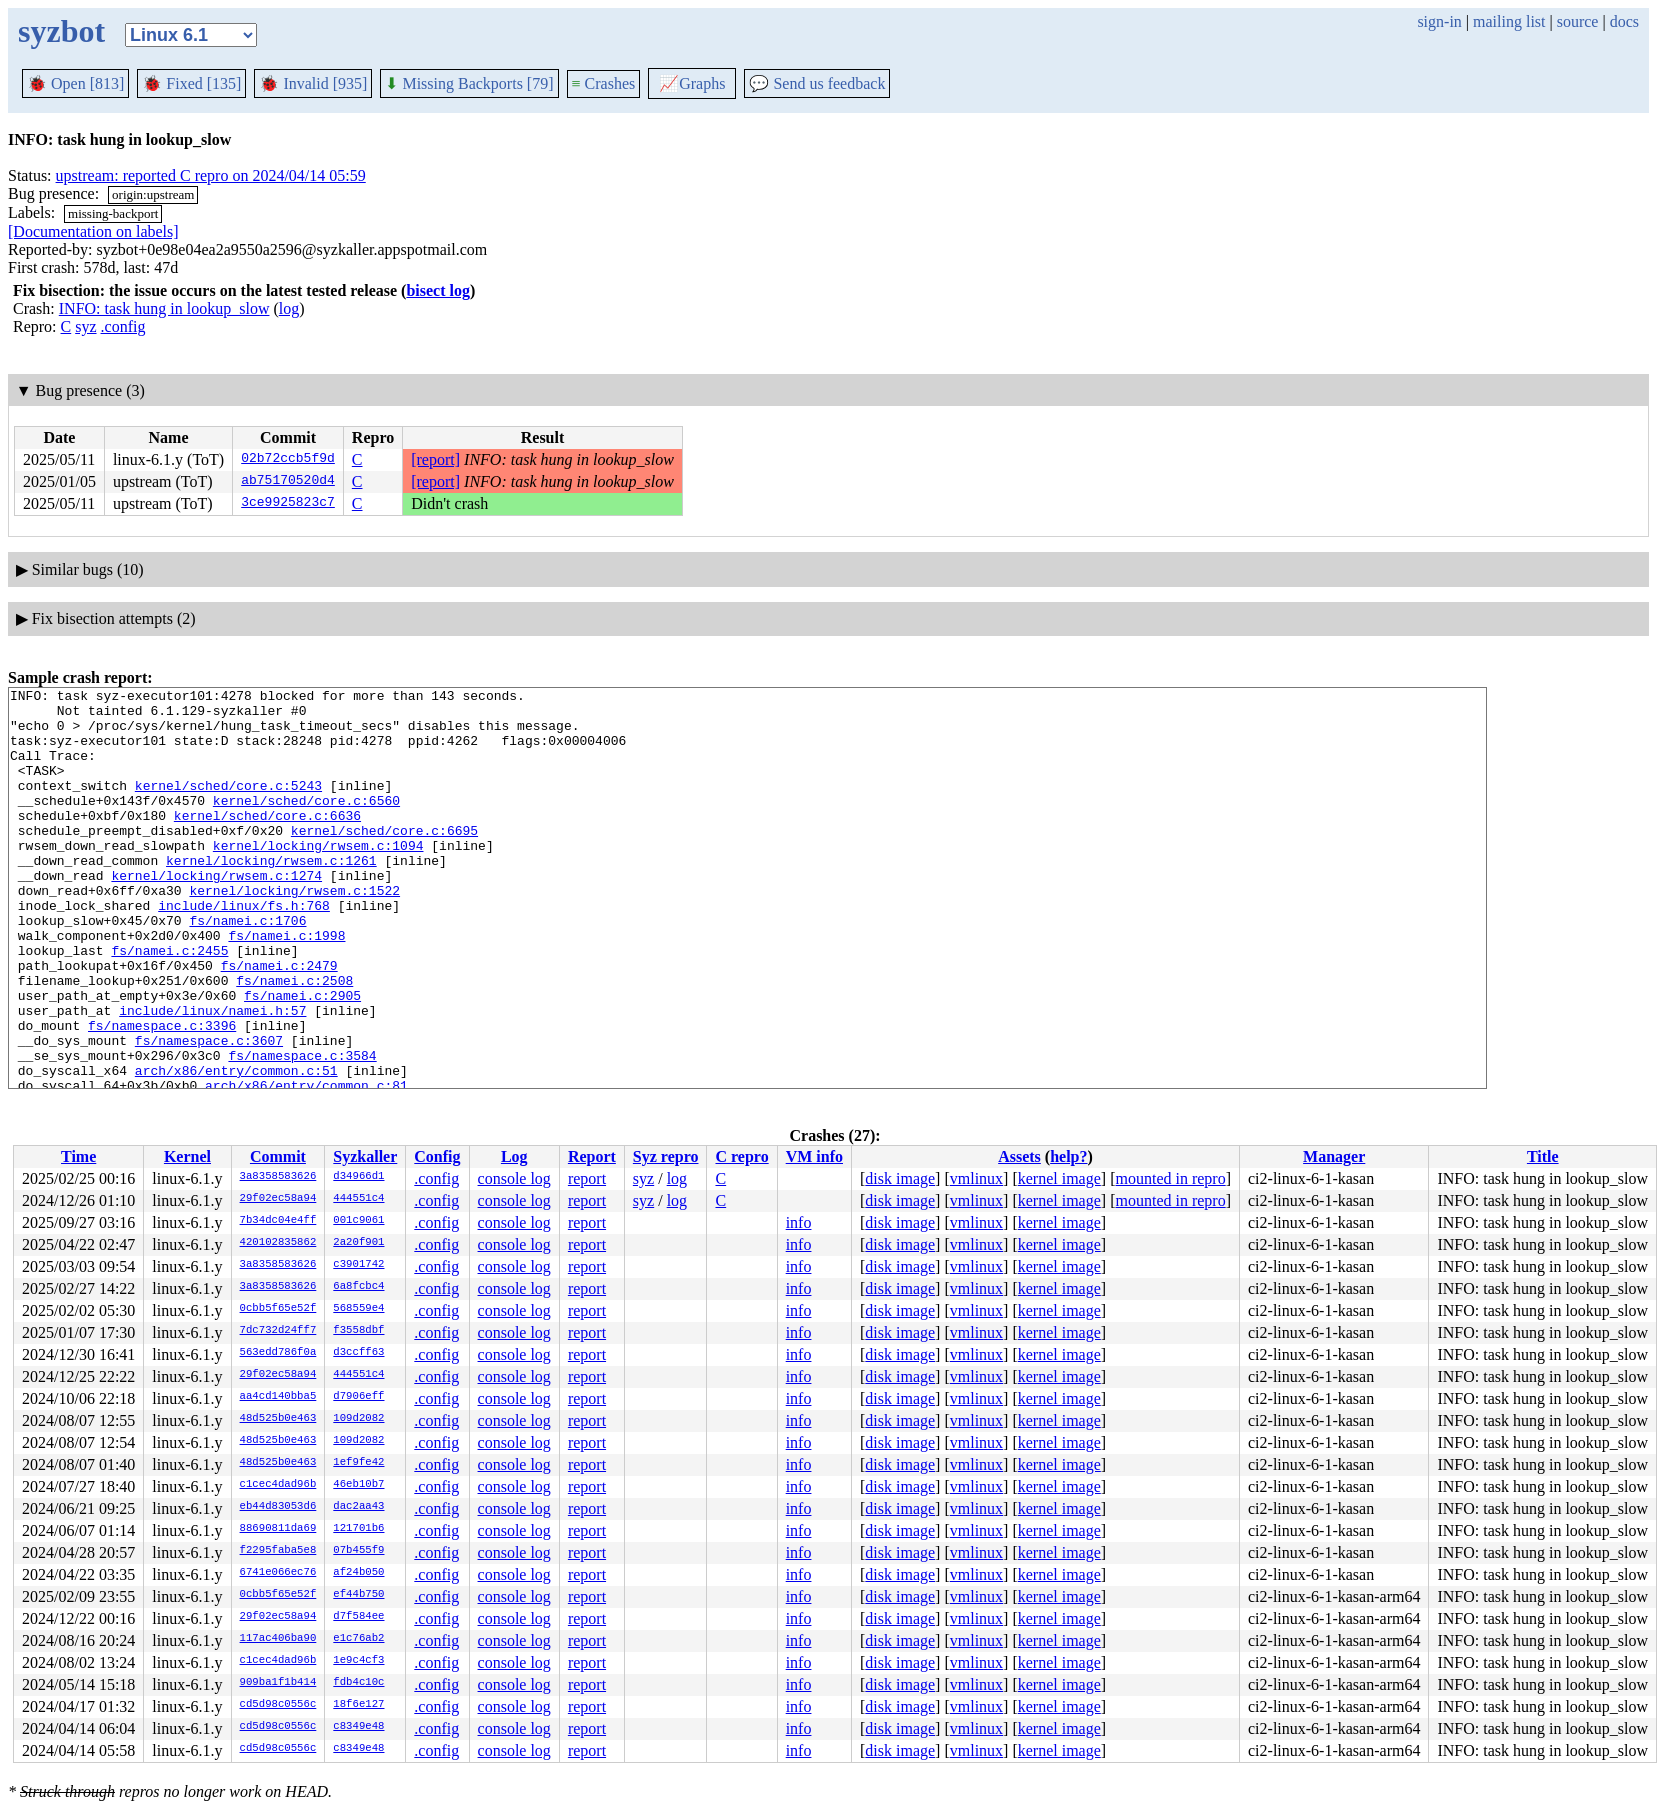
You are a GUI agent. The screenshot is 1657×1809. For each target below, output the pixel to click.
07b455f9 (358, 1551)
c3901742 (358, 1265)
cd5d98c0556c (278, 1705)
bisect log (438, 290)
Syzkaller (365, 1156)
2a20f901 (358, 1243)
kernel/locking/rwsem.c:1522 (294, 932)
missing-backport (113, 213)
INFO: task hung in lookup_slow (164, 308)
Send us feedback (817, 83)
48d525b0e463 (278, 1419)
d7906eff (358, 1397)
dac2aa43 (358, 1507)
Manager (1334, 1156)
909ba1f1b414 (278, 1683)
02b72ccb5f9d (288, 460)
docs (1624, 21)
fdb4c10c (358, 1683)
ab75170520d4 (288, 482)
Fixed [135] (191, 83)
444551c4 (358, 1199)
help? (1068, 1156)
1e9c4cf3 (358, 1661)
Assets (1019, 1156)
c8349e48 (358, 1727)
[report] (435, 459)
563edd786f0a (278, 1353)
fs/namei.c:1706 (247, 968)
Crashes (604, 83)
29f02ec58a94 (278, 1199)
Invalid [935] (313, 83)
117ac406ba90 (278, 1639)
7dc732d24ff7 (278, 1331)
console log (514, 1178)
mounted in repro (1170, 1178)
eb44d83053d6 (278, 1507)
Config (437, 1156)
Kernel (187, 1156)
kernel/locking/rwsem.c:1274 (216, 914)
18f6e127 (358, 1705)
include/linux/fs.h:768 (244, 950)
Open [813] (75, 83)
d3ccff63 (358, 1353)
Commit (278, 1156)
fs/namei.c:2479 (279, 1022)
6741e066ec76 (278, 1573)
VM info (814, 1156)
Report (592, 1156)
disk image (900, 1178)
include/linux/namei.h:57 (212, 1076)
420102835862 (278, 1243)
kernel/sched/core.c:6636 (267, 842)
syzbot (61, 31)
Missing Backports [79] (469, 83)
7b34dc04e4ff (278, 1221)
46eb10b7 (358, 1485)
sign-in (1439, 21)
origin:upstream (153, 194)
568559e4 (358, 1309)
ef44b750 (358, 1595)
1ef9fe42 (358, 1463)
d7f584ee (358, 1617)
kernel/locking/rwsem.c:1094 (318, 878)
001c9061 (358, 1221)
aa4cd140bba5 (278, 1397)
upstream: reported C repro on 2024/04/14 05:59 (211, 175)
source (1578, 21)
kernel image (1059, 1178)
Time (78, 1156)
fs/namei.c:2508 (294, 1040)
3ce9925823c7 (288, 504)
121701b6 (358, 1529)
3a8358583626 (278, 1177)
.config (123, 326)
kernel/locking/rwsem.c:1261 (271, 896)
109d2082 (358, 1419)
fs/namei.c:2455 (169, 1004)
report (587, 1178)
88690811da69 (278, 1529)
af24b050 (358, 1573)
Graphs (692, 83)
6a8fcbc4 (358, 1287)
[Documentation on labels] (93, 231)
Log (514, 1156)
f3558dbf (358, 1331)
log (289, 308)
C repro (741, 1156)
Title (1543, 1156)
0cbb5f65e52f (278, 1309)
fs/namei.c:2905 (302, 1058)
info (799, 1222)
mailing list (1509, 21)
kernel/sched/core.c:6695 (384, 860)
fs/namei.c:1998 (286, 986)
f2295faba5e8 (278, 1551)
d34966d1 (358, 1177)
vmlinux (976, 1178)
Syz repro (666, 1156)
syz (85, 326)
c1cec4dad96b (278, 1485)
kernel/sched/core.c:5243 (228, 806)
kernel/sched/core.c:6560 (306, 824)
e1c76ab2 (358, 1639)
